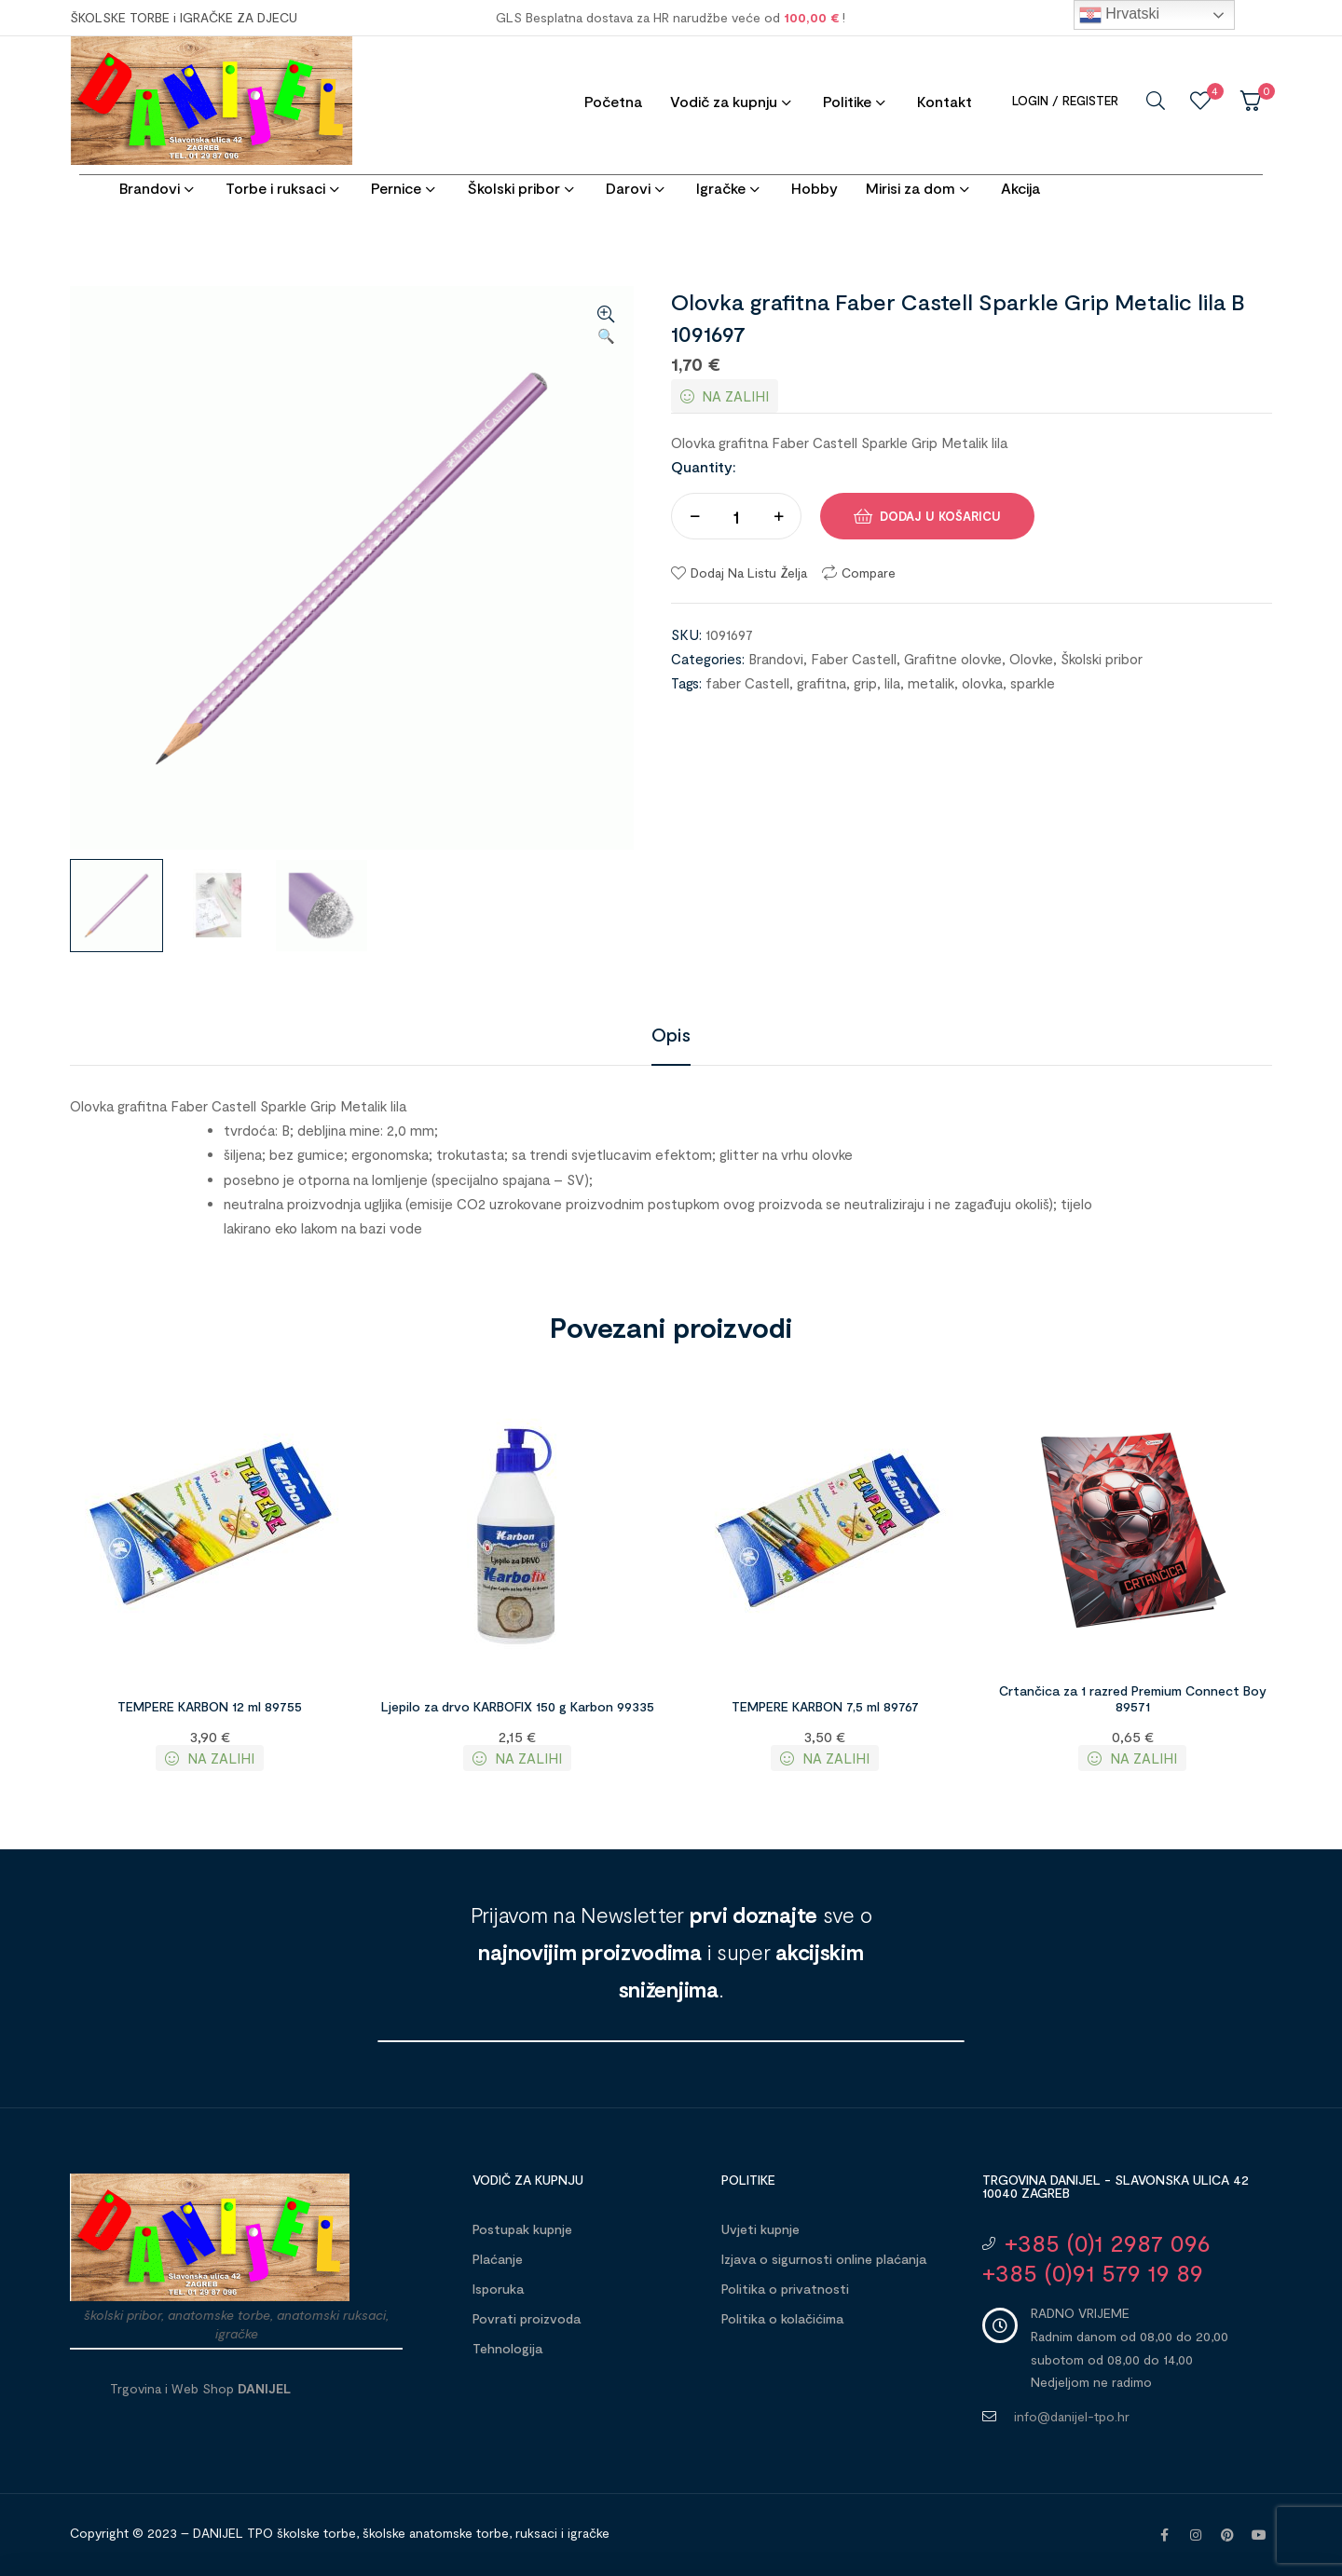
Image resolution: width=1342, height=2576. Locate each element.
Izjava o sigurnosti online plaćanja (823, 2259)
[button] (605, 326)
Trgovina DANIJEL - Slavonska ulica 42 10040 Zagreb (1115, 2186)
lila (892, 683)
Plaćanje (497, 2259)
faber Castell (747, 683)
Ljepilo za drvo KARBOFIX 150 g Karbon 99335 (517, 1706)
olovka (982, 683)
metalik (931, 683)
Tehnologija (507, 2348)
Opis (671, 1034)
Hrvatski (1119, 15)
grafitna (821, 683)
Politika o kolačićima (782, 2318)
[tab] (671, 1034)
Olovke (1031, 658)
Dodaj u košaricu (940, 516)
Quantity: (703, 466)
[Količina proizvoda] (736, 516)
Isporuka (498, 2289)
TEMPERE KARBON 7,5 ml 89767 (825, 1706)
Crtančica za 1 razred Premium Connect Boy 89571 (1133, 1698)
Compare (869, 572)
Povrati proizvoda (526, 2318)
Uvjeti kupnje (760, 2229)
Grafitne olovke (953, 658)
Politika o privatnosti (785, 2289)
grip (865, 683)
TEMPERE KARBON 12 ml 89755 (209, 1706)
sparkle (1032, 683)
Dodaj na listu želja (749, 572)
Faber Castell (854, 658)
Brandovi (775, 658)
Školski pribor (1102, 658)
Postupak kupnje (522, 2229)
